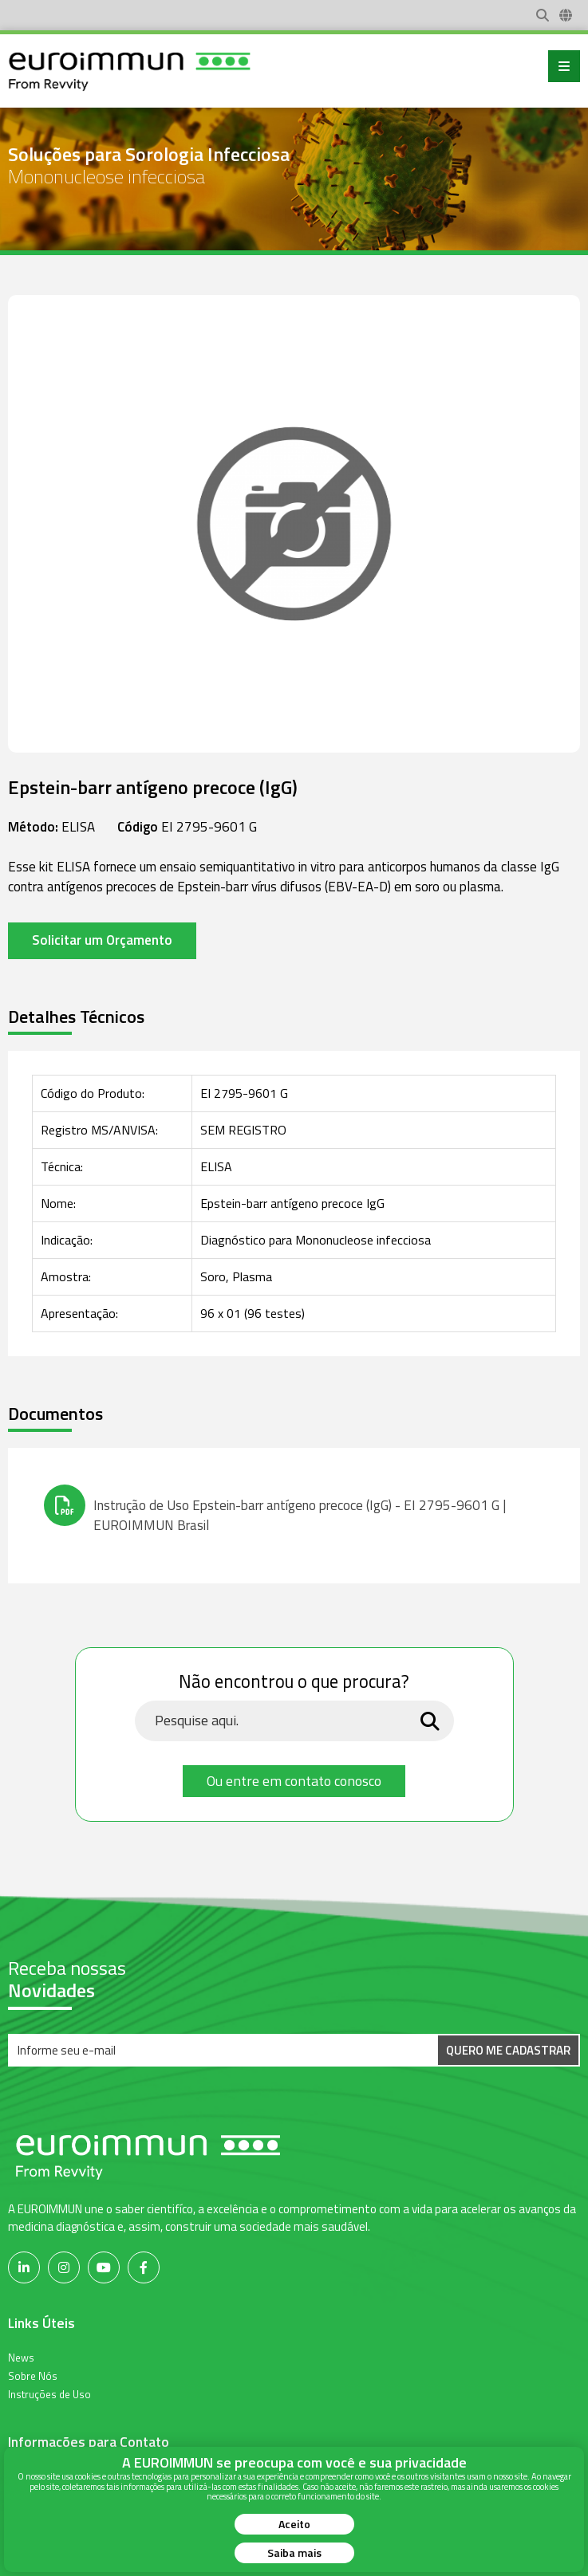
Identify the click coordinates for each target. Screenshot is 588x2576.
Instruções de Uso (49, 2393)
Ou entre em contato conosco (294, 1780)
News (21, 2357)
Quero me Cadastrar (508, 2050)
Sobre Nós (32, 2375)
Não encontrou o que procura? (294, 1682)
